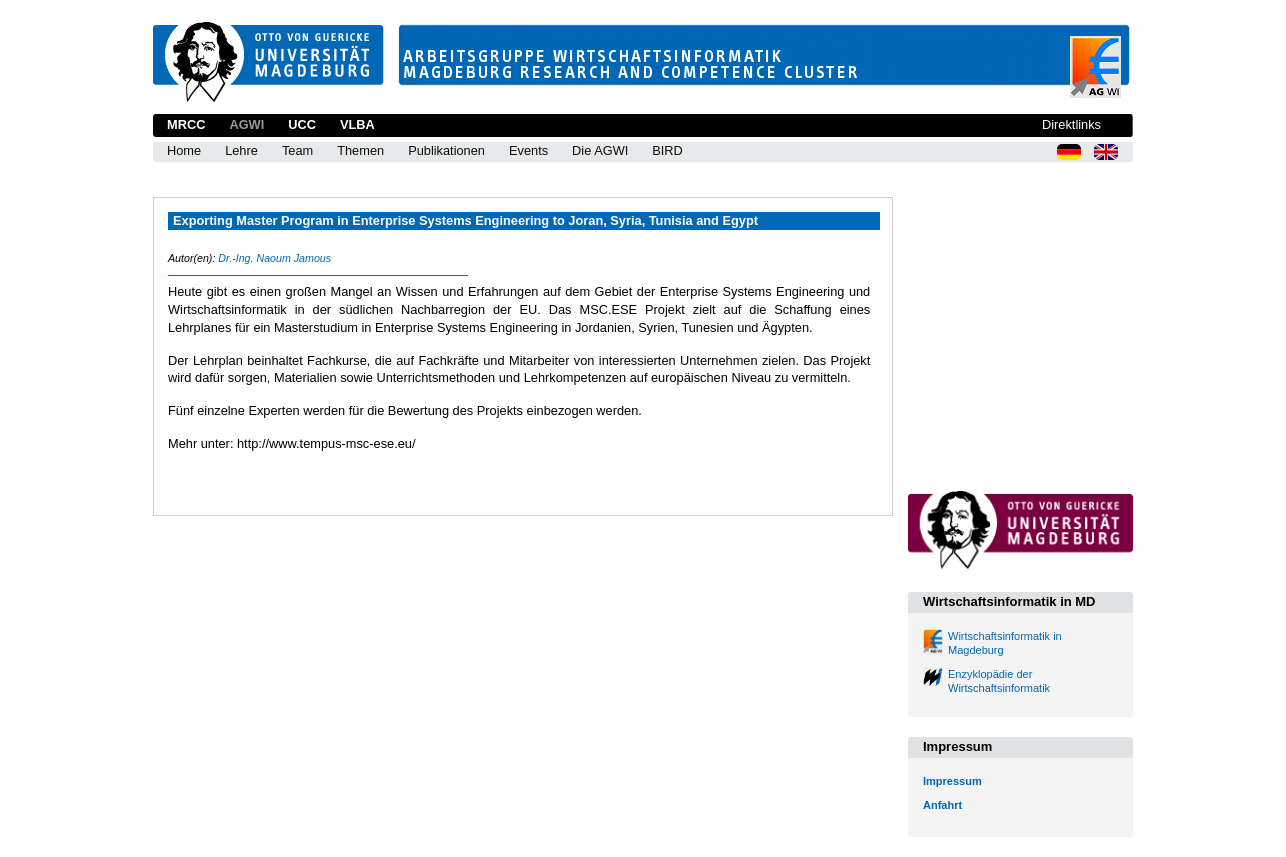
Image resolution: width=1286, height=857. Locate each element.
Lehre (241, 150)
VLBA (357, 124)
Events (528, 150)
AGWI (246, 124)
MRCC (186, 124)
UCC (302, 124)
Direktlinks (1071, 124)
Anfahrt (942, 805)
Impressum (952, 781)
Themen (360, 150)
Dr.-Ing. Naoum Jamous (274, 258)
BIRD (667, 150)
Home (184, 150)
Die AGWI (600, 150)
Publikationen (446, 150)
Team (297, 150)
